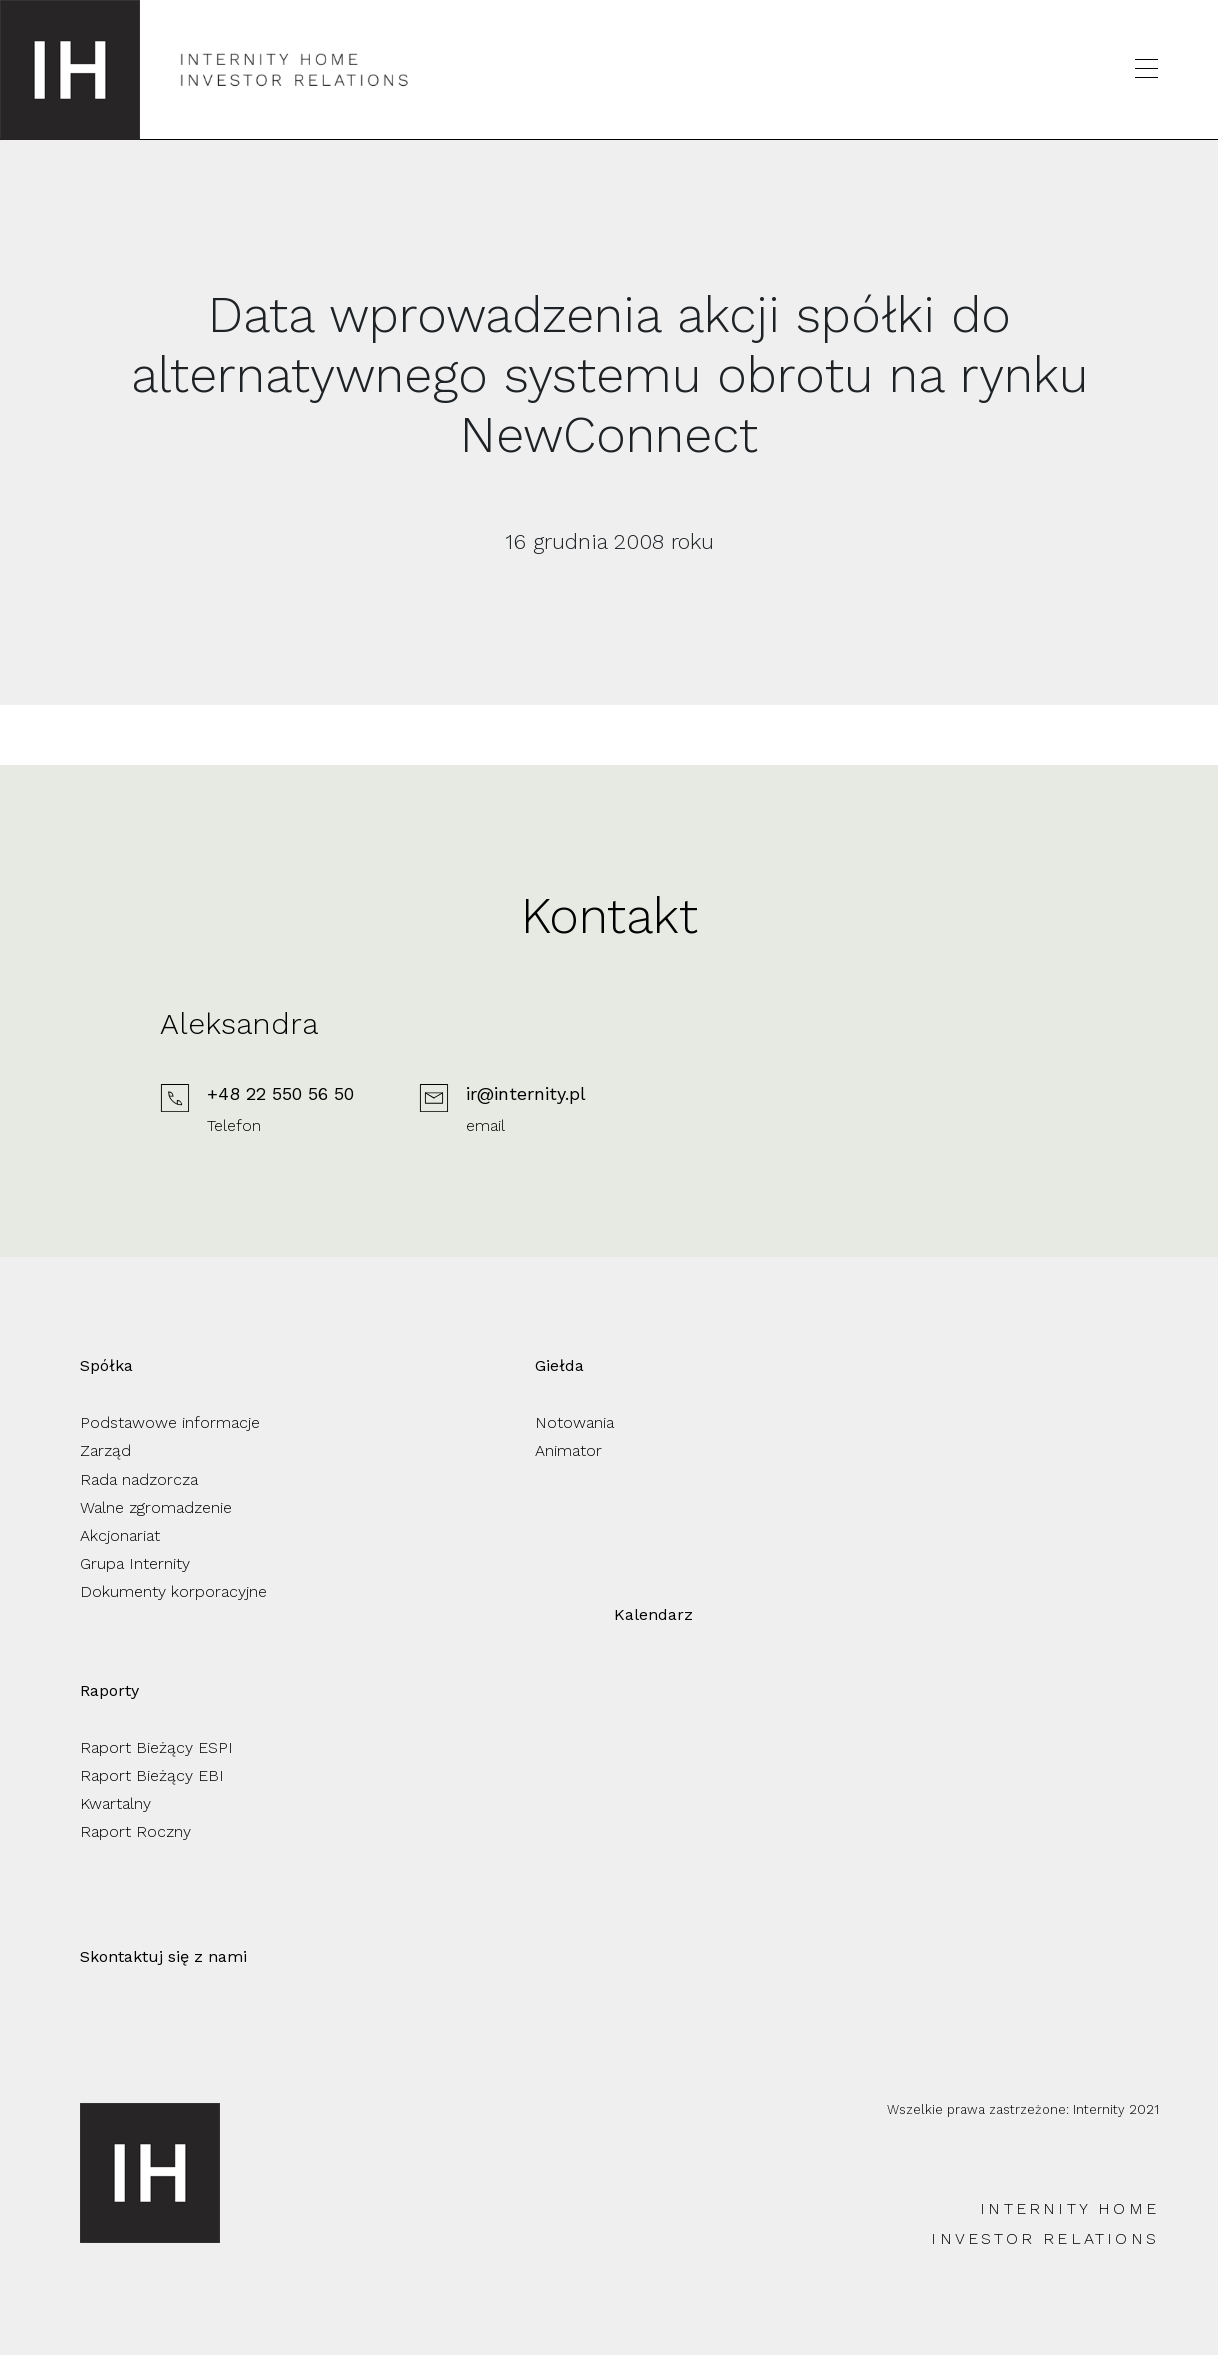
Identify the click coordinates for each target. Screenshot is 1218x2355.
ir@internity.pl (526, 1093)
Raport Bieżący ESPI (156, 1747)
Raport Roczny (135, 1831)
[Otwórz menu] (1146, 69)
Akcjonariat (120, 1535)
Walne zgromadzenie (156, 1507)
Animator (568, 1450)
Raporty (109, 1690)
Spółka (106, 1365)
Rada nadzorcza (139, 1479)
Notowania (574, 1422)
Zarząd (105, 1450)
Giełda (559, 1365)
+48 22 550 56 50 (280, 1093)
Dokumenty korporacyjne (173, 1591)
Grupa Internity (135, 1563)
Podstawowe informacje (170, 1422)
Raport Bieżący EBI (152, 1775)
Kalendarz (653, 1614)
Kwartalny (115, 1803)
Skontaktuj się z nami (163, 1956)
